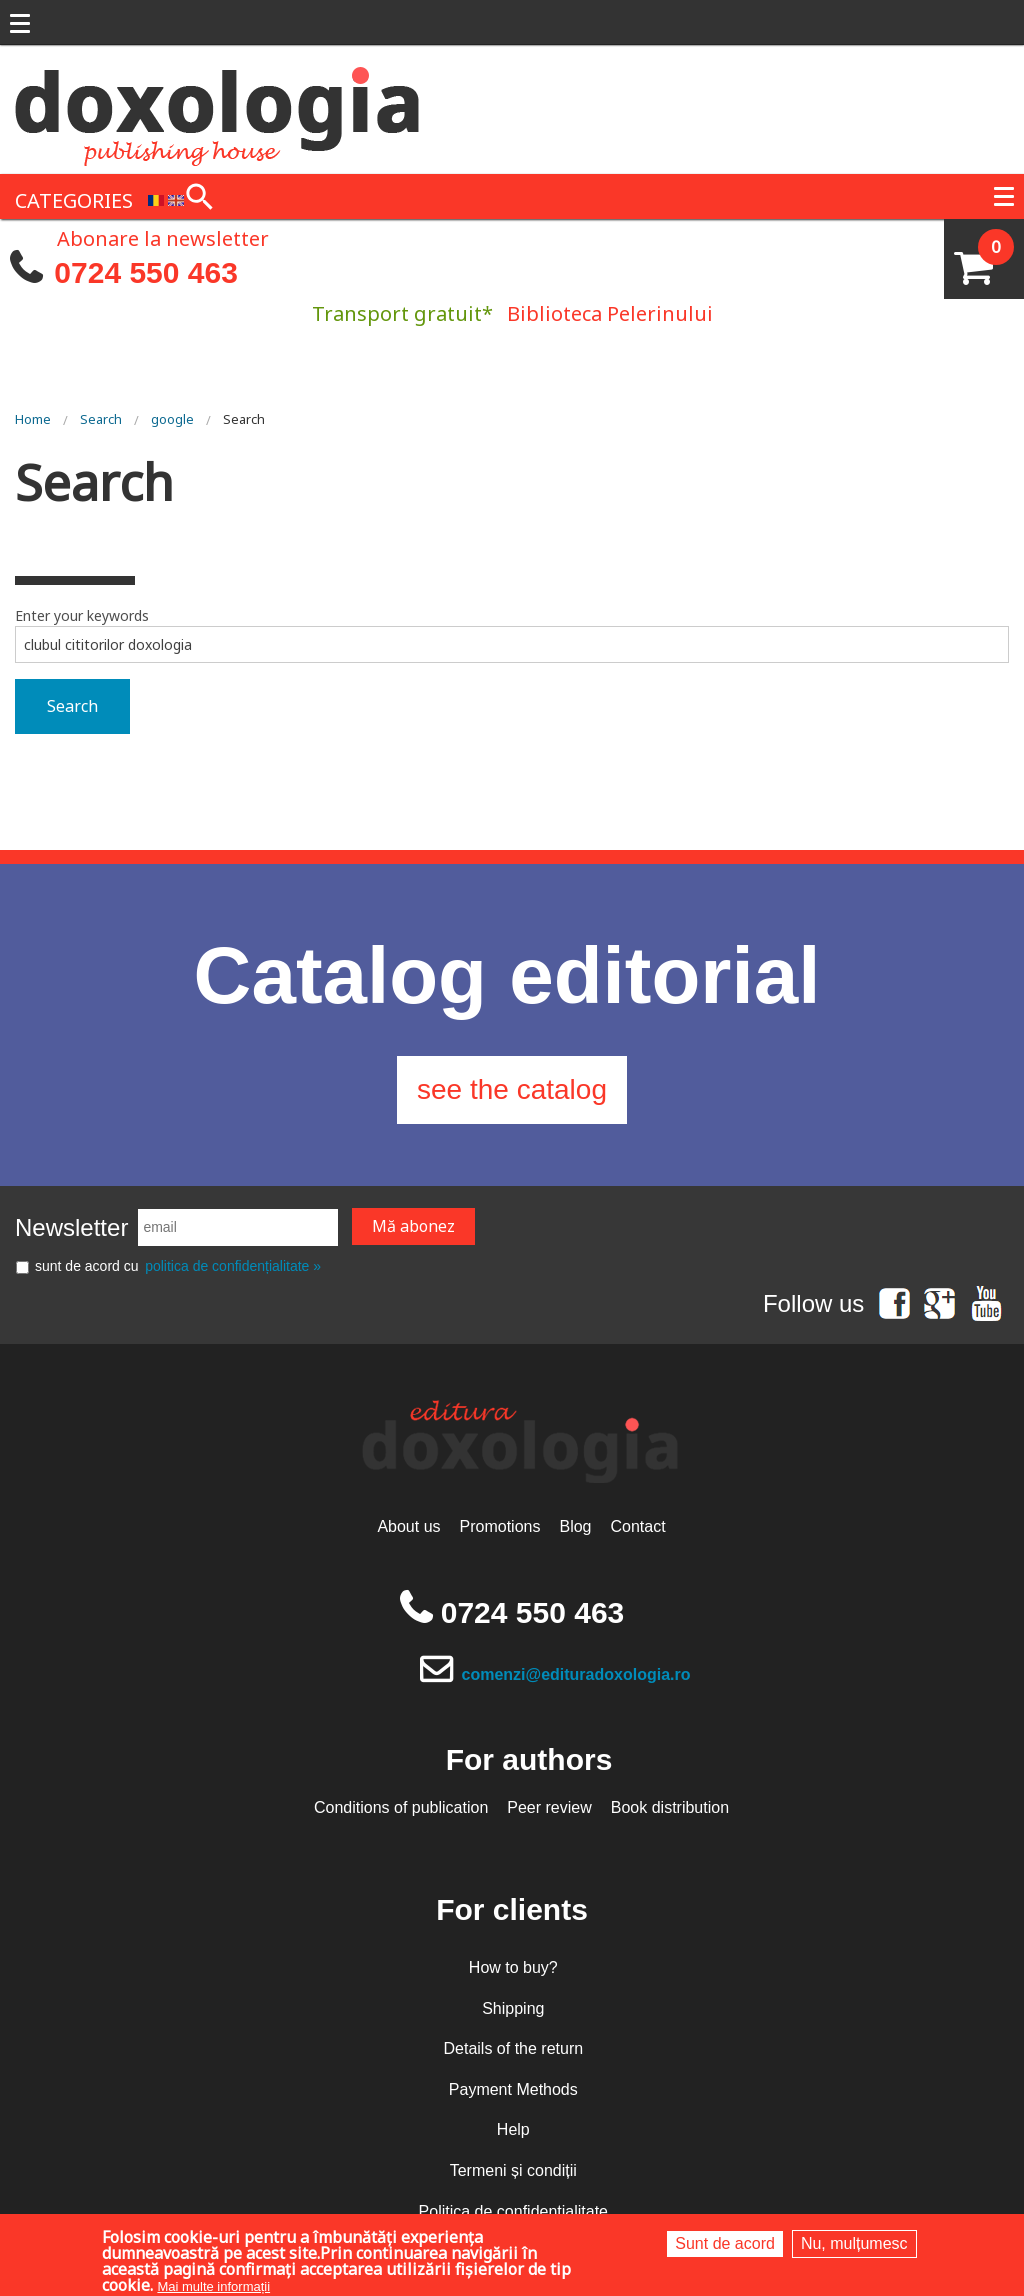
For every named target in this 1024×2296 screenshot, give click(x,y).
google (172, 419)
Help (513, 2129)
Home (33, 419)
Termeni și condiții (513, 2170)
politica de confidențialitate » (233, 1266)
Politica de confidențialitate (513, 2211)
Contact (637, 1526)
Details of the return (513, 2048)
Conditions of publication (401, 1807)
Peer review (549, 1807)
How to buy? (513, 1967)
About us (408, 1526)
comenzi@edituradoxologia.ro (576, 1674)
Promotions (500, 1526)
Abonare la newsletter (163, 237)
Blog (575, 1526)
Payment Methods (513, 2089)
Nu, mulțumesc (854, 2243)
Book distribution (670, 1807)
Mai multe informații (213, 2286)
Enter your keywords (82, 615)
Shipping (513, 2008)
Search (101, 419)
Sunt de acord (725, 2243)
